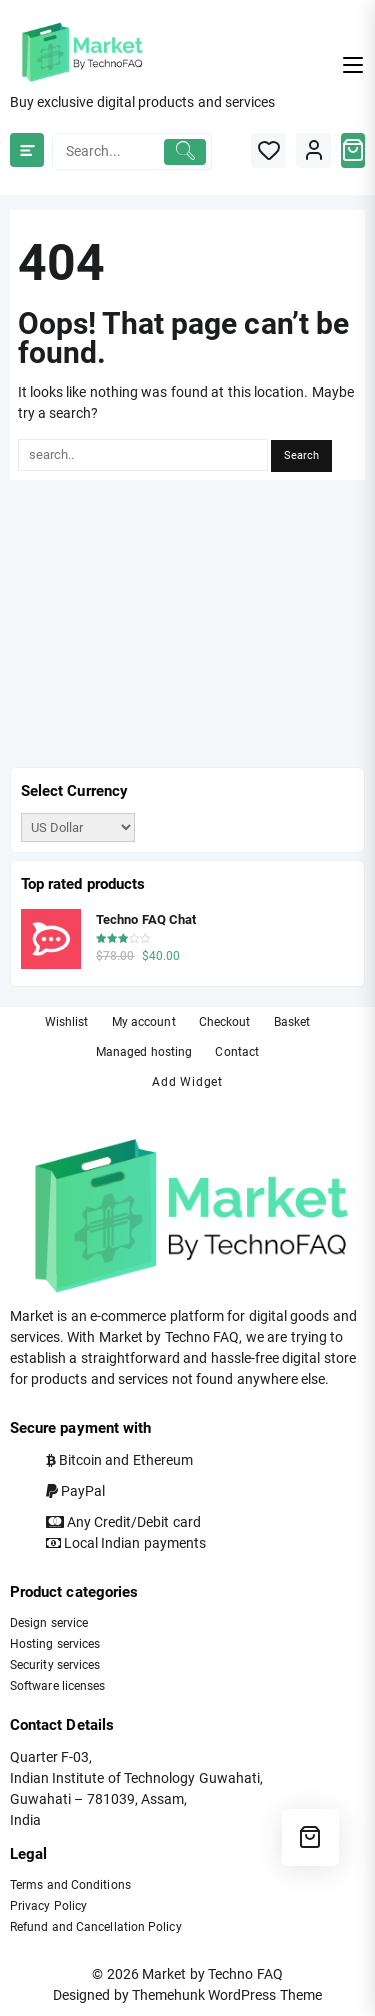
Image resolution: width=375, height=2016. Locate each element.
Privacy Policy (48, 1906)
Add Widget (187, 1082)
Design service (49, 1623)
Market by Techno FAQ (212, 1974)
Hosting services (55, 1644)
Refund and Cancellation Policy (96, 1927)
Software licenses (57, 1686)
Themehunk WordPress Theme (227, 1995)
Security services (55, 1665)
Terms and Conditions (70, 1885)
